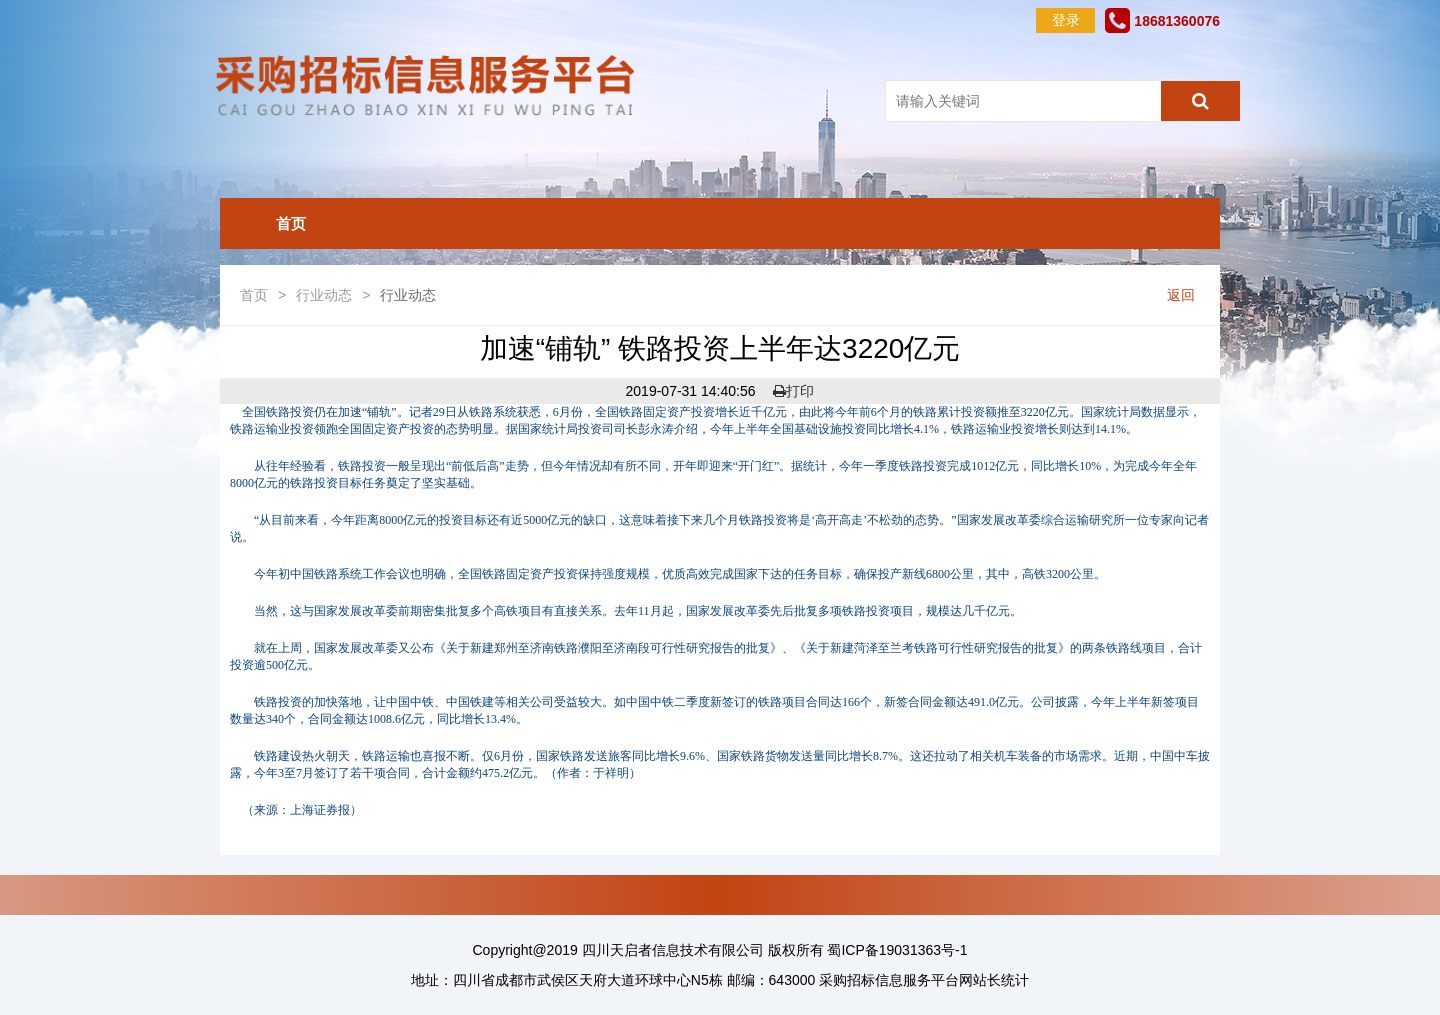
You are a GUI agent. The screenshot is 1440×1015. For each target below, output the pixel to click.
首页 (291, 223)
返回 (1181, 295)
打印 (793, 391)
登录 (1066, 20)
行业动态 (324, 295)
